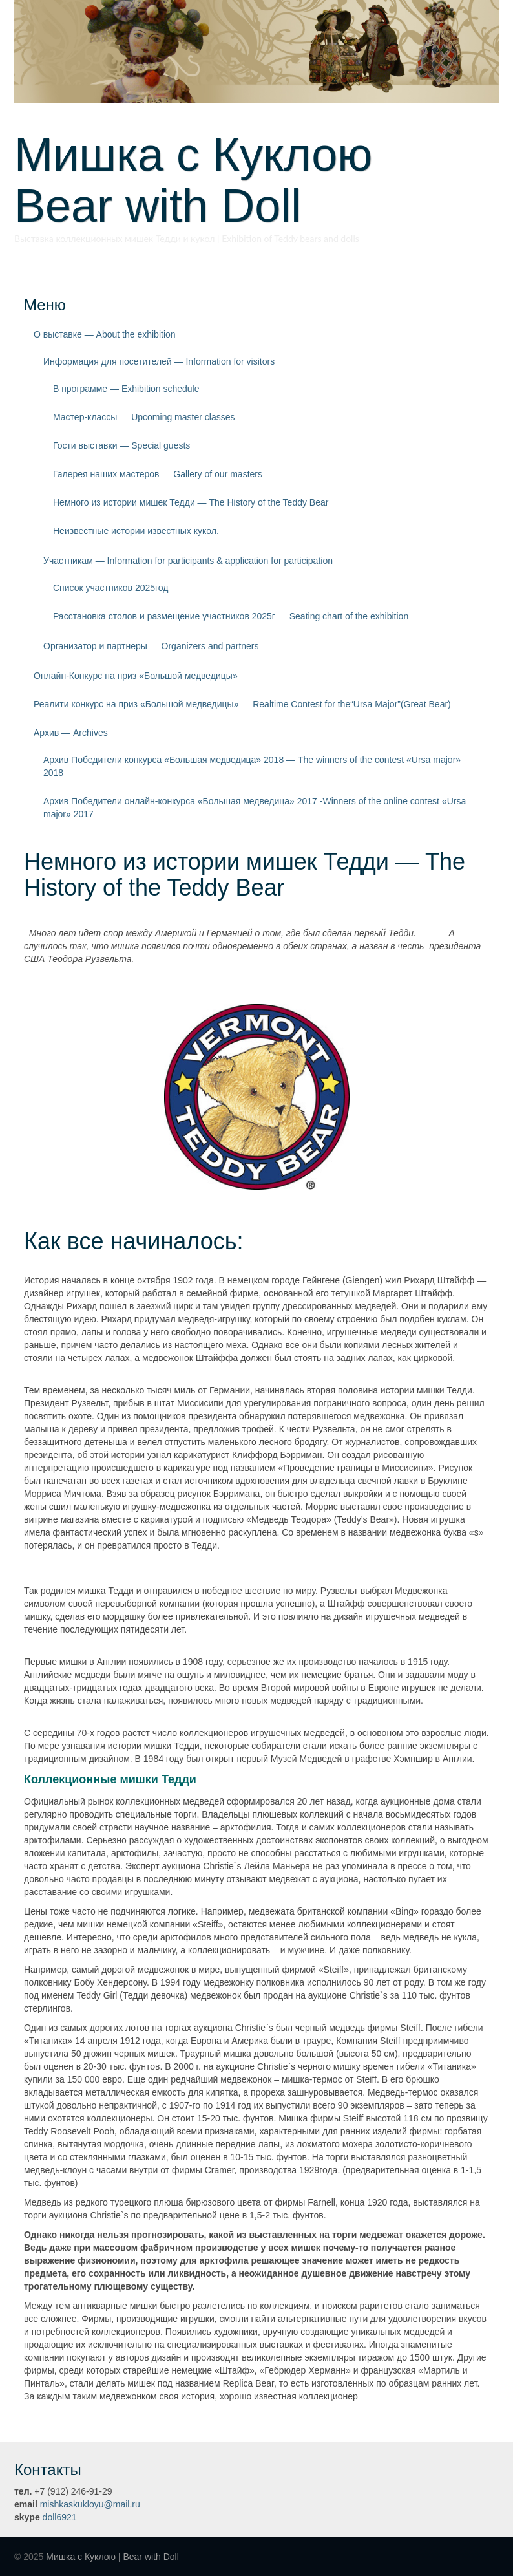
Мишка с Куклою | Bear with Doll (112, 2556)
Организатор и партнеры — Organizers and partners (151, 646)
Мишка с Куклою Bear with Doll (216, 180)
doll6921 (60, 2517)
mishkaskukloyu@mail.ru (90, 2504)
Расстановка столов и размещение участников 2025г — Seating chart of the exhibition (230, 616)
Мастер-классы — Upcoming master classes (144, 417)
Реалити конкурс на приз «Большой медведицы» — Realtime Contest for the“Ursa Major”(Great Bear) (242, 704)
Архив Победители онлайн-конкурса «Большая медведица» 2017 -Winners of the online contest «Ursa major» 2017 (254, 807)
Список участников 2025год (111, 588)
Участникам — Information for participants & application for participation (188, 560)
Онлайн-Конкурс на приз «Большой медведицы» (136, 676)
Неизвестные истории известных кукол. (136, 531)
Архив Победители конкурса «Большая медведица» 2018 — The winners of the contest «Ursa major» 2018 (252, 766)
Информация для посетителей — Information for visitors (159, 361)
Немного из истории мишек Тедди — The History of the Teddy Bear (190, 502)
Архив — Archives (71, 732)
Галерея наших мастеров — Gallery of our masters (157, 474)
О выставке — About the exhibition (105, 334)
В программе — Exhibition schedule (126, 388)
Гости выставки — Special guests (121, 445)
